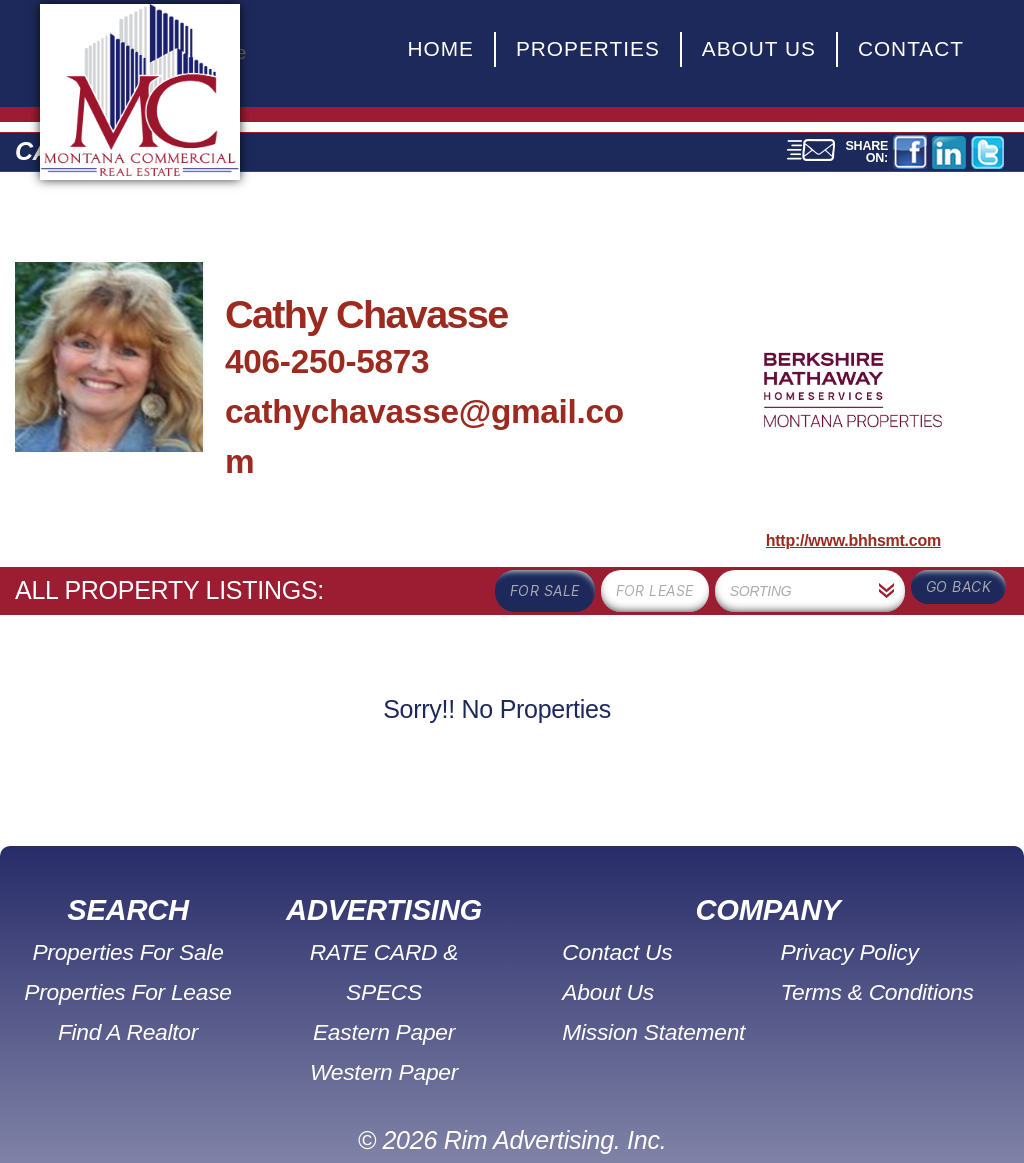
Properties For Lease (128, 991)
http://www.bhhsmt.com (853, 540)
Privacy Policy (849, 951)
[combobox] (810, 591)
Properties (588, 48)
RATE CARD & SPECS (384, 951)
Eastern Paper (383, 991)
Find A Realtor (127, 1031)
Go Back (958, 586)
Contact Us (620, 951)
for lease (655, 590)
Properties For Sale (128, 951)
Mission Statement (655, 1031)
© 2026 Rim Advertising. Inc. (512, 1100)
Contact (911, 48)
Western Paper (384, 1031)
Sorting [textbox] (761, 591)
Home (440, 48)
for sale (545, 590)
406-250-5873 (327, 361)
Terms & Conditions (876, 991)
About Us (759, 48)
